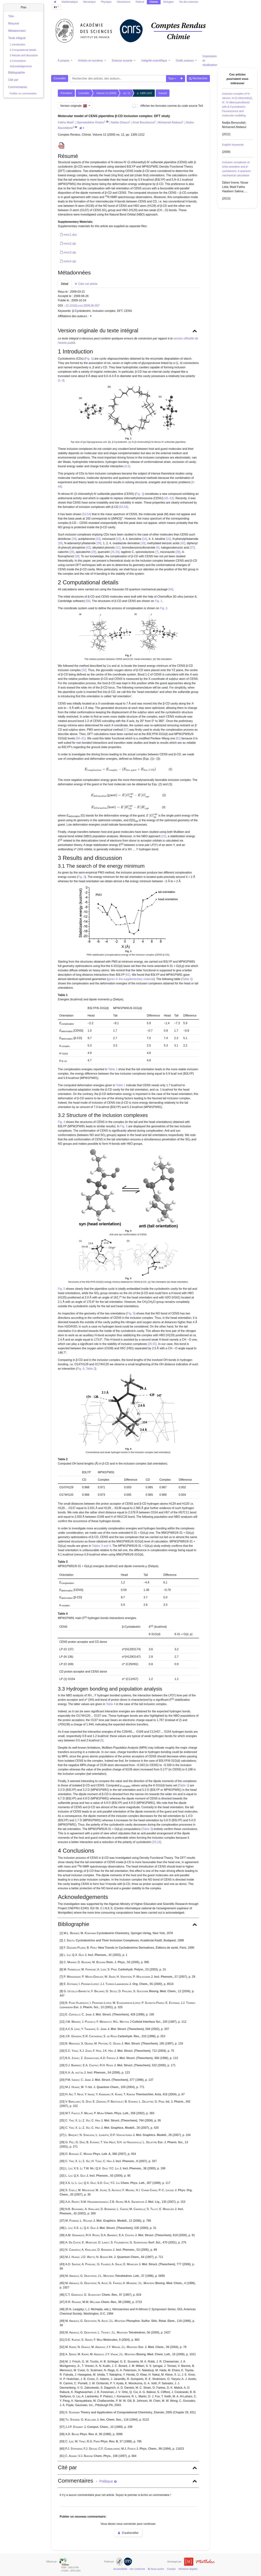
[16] (144, 538)
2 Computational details (23, 49)
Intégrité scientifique (154, 60)
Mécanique (89, 1)
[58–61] (81, 738)
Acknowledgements (21, 66)
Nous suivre (156, 2568)
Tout (171, 78)
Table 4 (110, 1704)
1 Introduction (17, 44)
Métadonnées (17, 30)
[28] (177, 551)
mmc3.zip (68, 252)
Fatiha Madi (65, 122)
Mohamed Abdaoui (170, 122)
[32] (84, 670)
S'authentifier (128, 2532)
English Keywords (233, 144)
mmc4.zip (68, 261)
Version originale (74, 105)
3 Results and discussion (24, 55)
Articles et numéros (91, 60)
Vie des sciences (188, 1)
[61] (178, 738)
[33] (98, 538)
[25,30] (115, 551)
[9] (158, 547)
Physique (106, 1)
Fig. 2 (163, 608)
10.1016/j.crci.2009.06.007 (82, 305)
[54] (170, 589)
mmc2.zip (68, 243)
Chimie (154, 1)
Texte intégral (16, 38)
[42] (182, 543)
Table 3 (147, 1828)
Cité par (13, 79)
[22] (163, 836)
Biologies (168, 1)
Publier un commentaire (23, 93)
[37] (192, 547)
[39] (60, 543)
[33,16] (156, 1842)
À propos (64, 60)
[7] (156, 551)
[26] (71, 551)
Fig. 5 (123, 1126)
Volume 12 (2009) (106, 93)
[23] (118, 538)
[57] (126, 729)
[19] (142, 543)
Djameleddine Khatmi (90, 122)
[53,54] (123, 506)
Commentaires (17, 87)
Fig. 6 (80, 1368)
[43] (88, 547)
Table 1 (187, 979)
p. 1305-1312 (144, 93)
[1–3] (61, 380)
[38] (77, 556)
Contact (171, 2568)
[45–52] (169, 498)
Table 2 (90, 1368)
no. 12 (126, 93)
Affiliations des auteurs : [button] (75, 316)
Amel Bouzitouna (143, 122)
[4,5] (127, 466)
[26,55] (152, 1343)
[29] (74, 538)
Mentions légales (188, 2568)
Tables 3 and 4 (101, 1545)
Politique (108, 2481)
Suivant (162, 93)
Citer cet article (86, 283)
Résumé (13, 23)
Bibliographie (16, 72)
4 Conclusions (18, 60)
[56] (88, 600)
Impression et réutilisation (209, 60)
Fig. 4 (61, 1121)
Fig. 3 (81, 876)
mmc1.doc (68, 234)
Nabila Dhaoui (120, 122)
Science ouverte (122, 60)
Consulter (59, 78)
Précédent (66, 93)
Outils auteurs (185, 60)
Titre (11, 16)
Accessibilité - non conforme (129, 2568)
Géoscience (123, 1)
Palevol (140, 1)
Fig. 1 (89, 358)
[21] (117, 547)
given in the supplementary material (131, 979)
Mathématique (70, 1)
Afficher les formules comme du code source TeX (167, 106)
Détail (64, 283)
